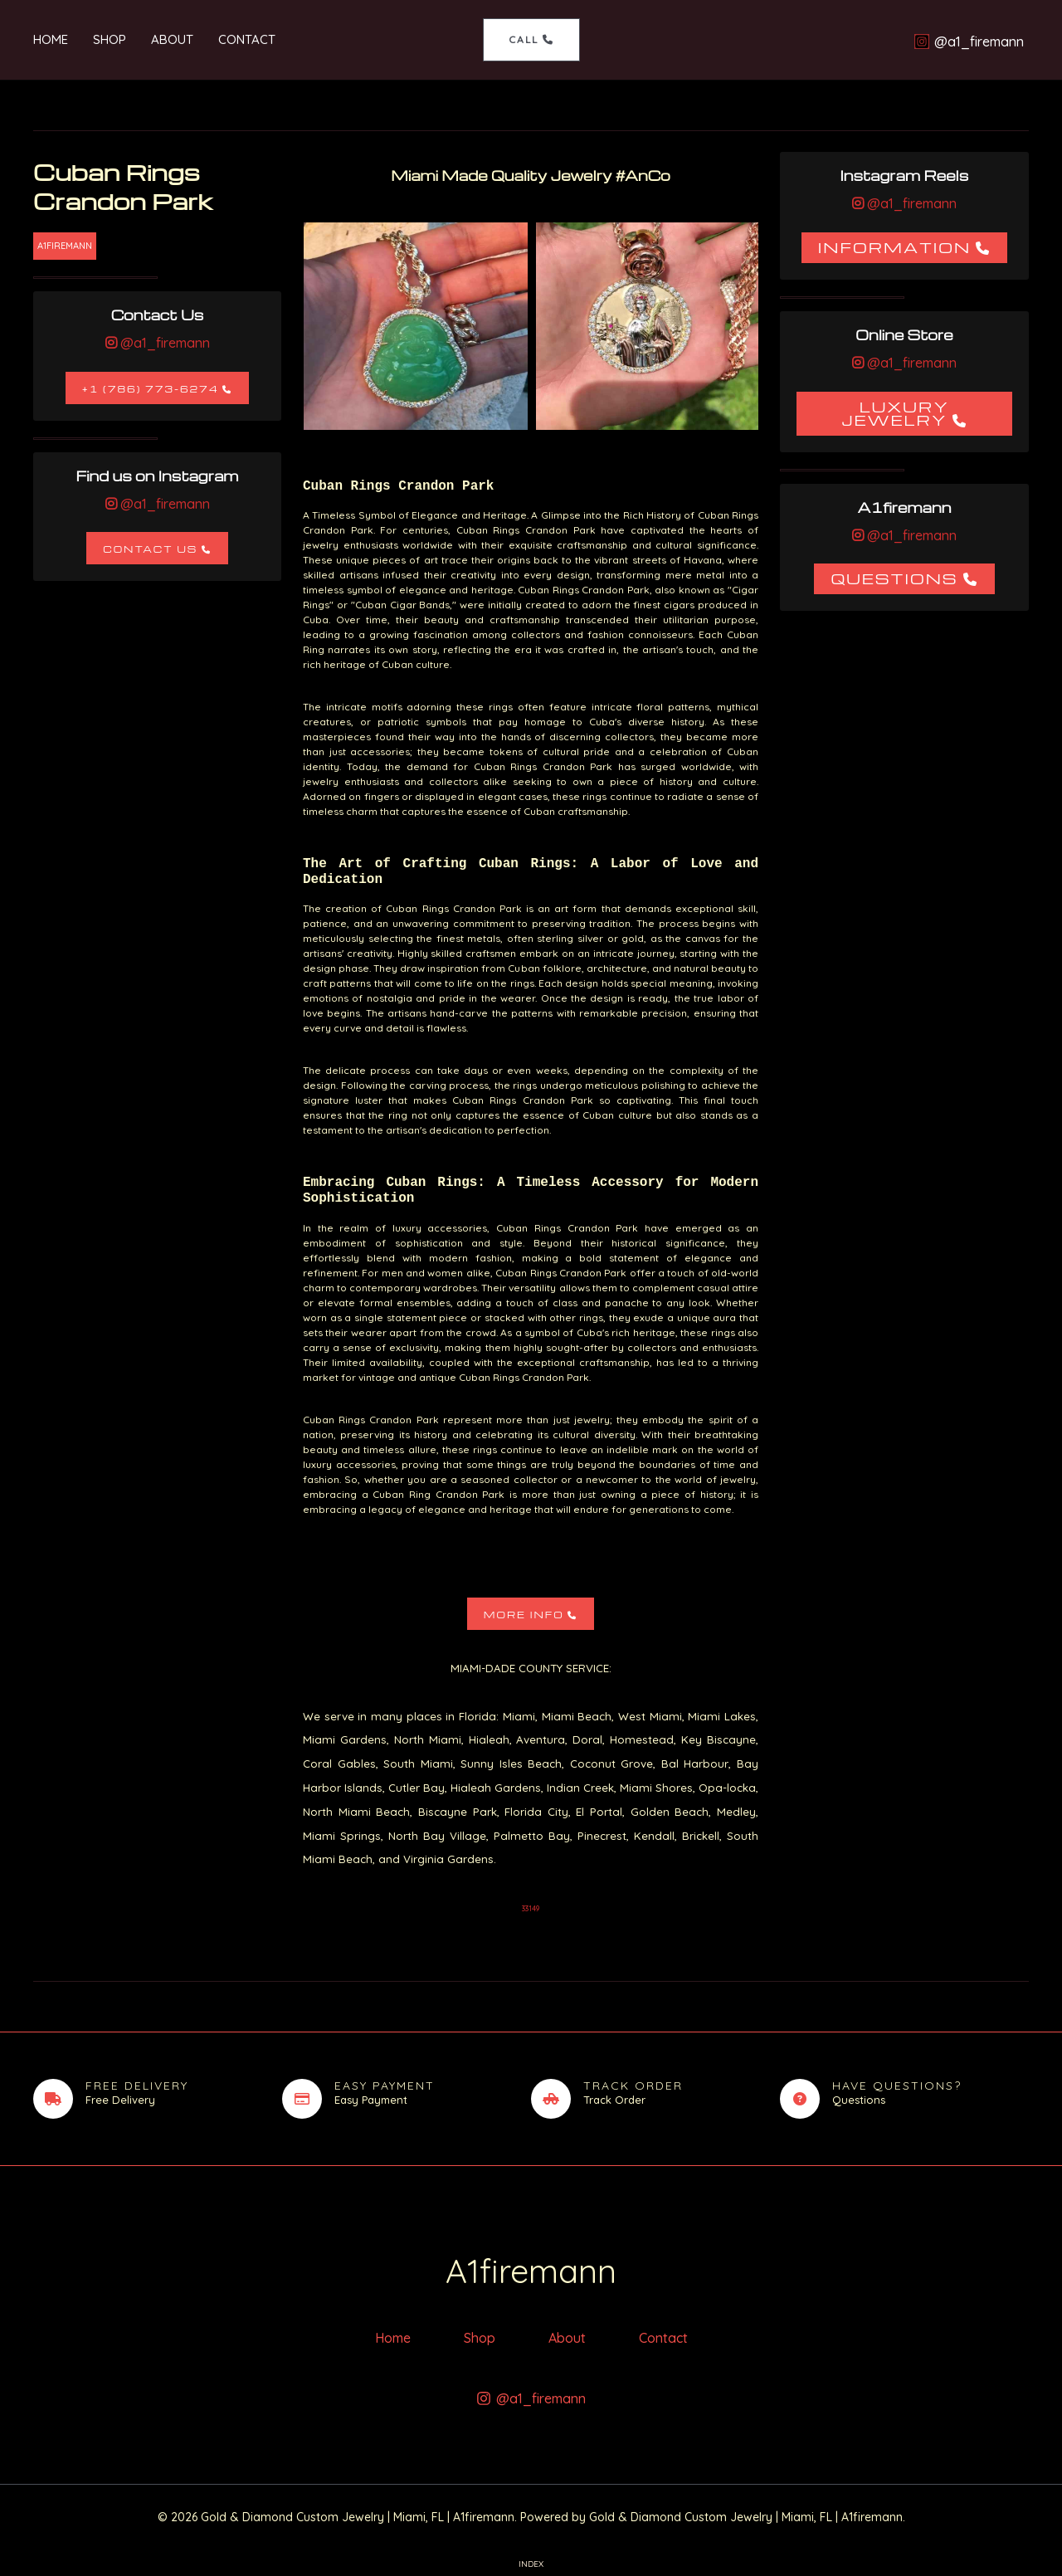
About (172, 39)
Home (50, 39)
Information (895, 246)
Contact (246, 39)
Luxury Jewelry (895, 413)
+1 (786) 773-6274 (150, 389)
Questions (894, 578)
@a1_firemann (163, 342)
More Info (524, 1614)
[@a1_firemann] (969, 41)
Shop (109, 39)
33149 (530, 1908)
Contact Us (150, 549)
